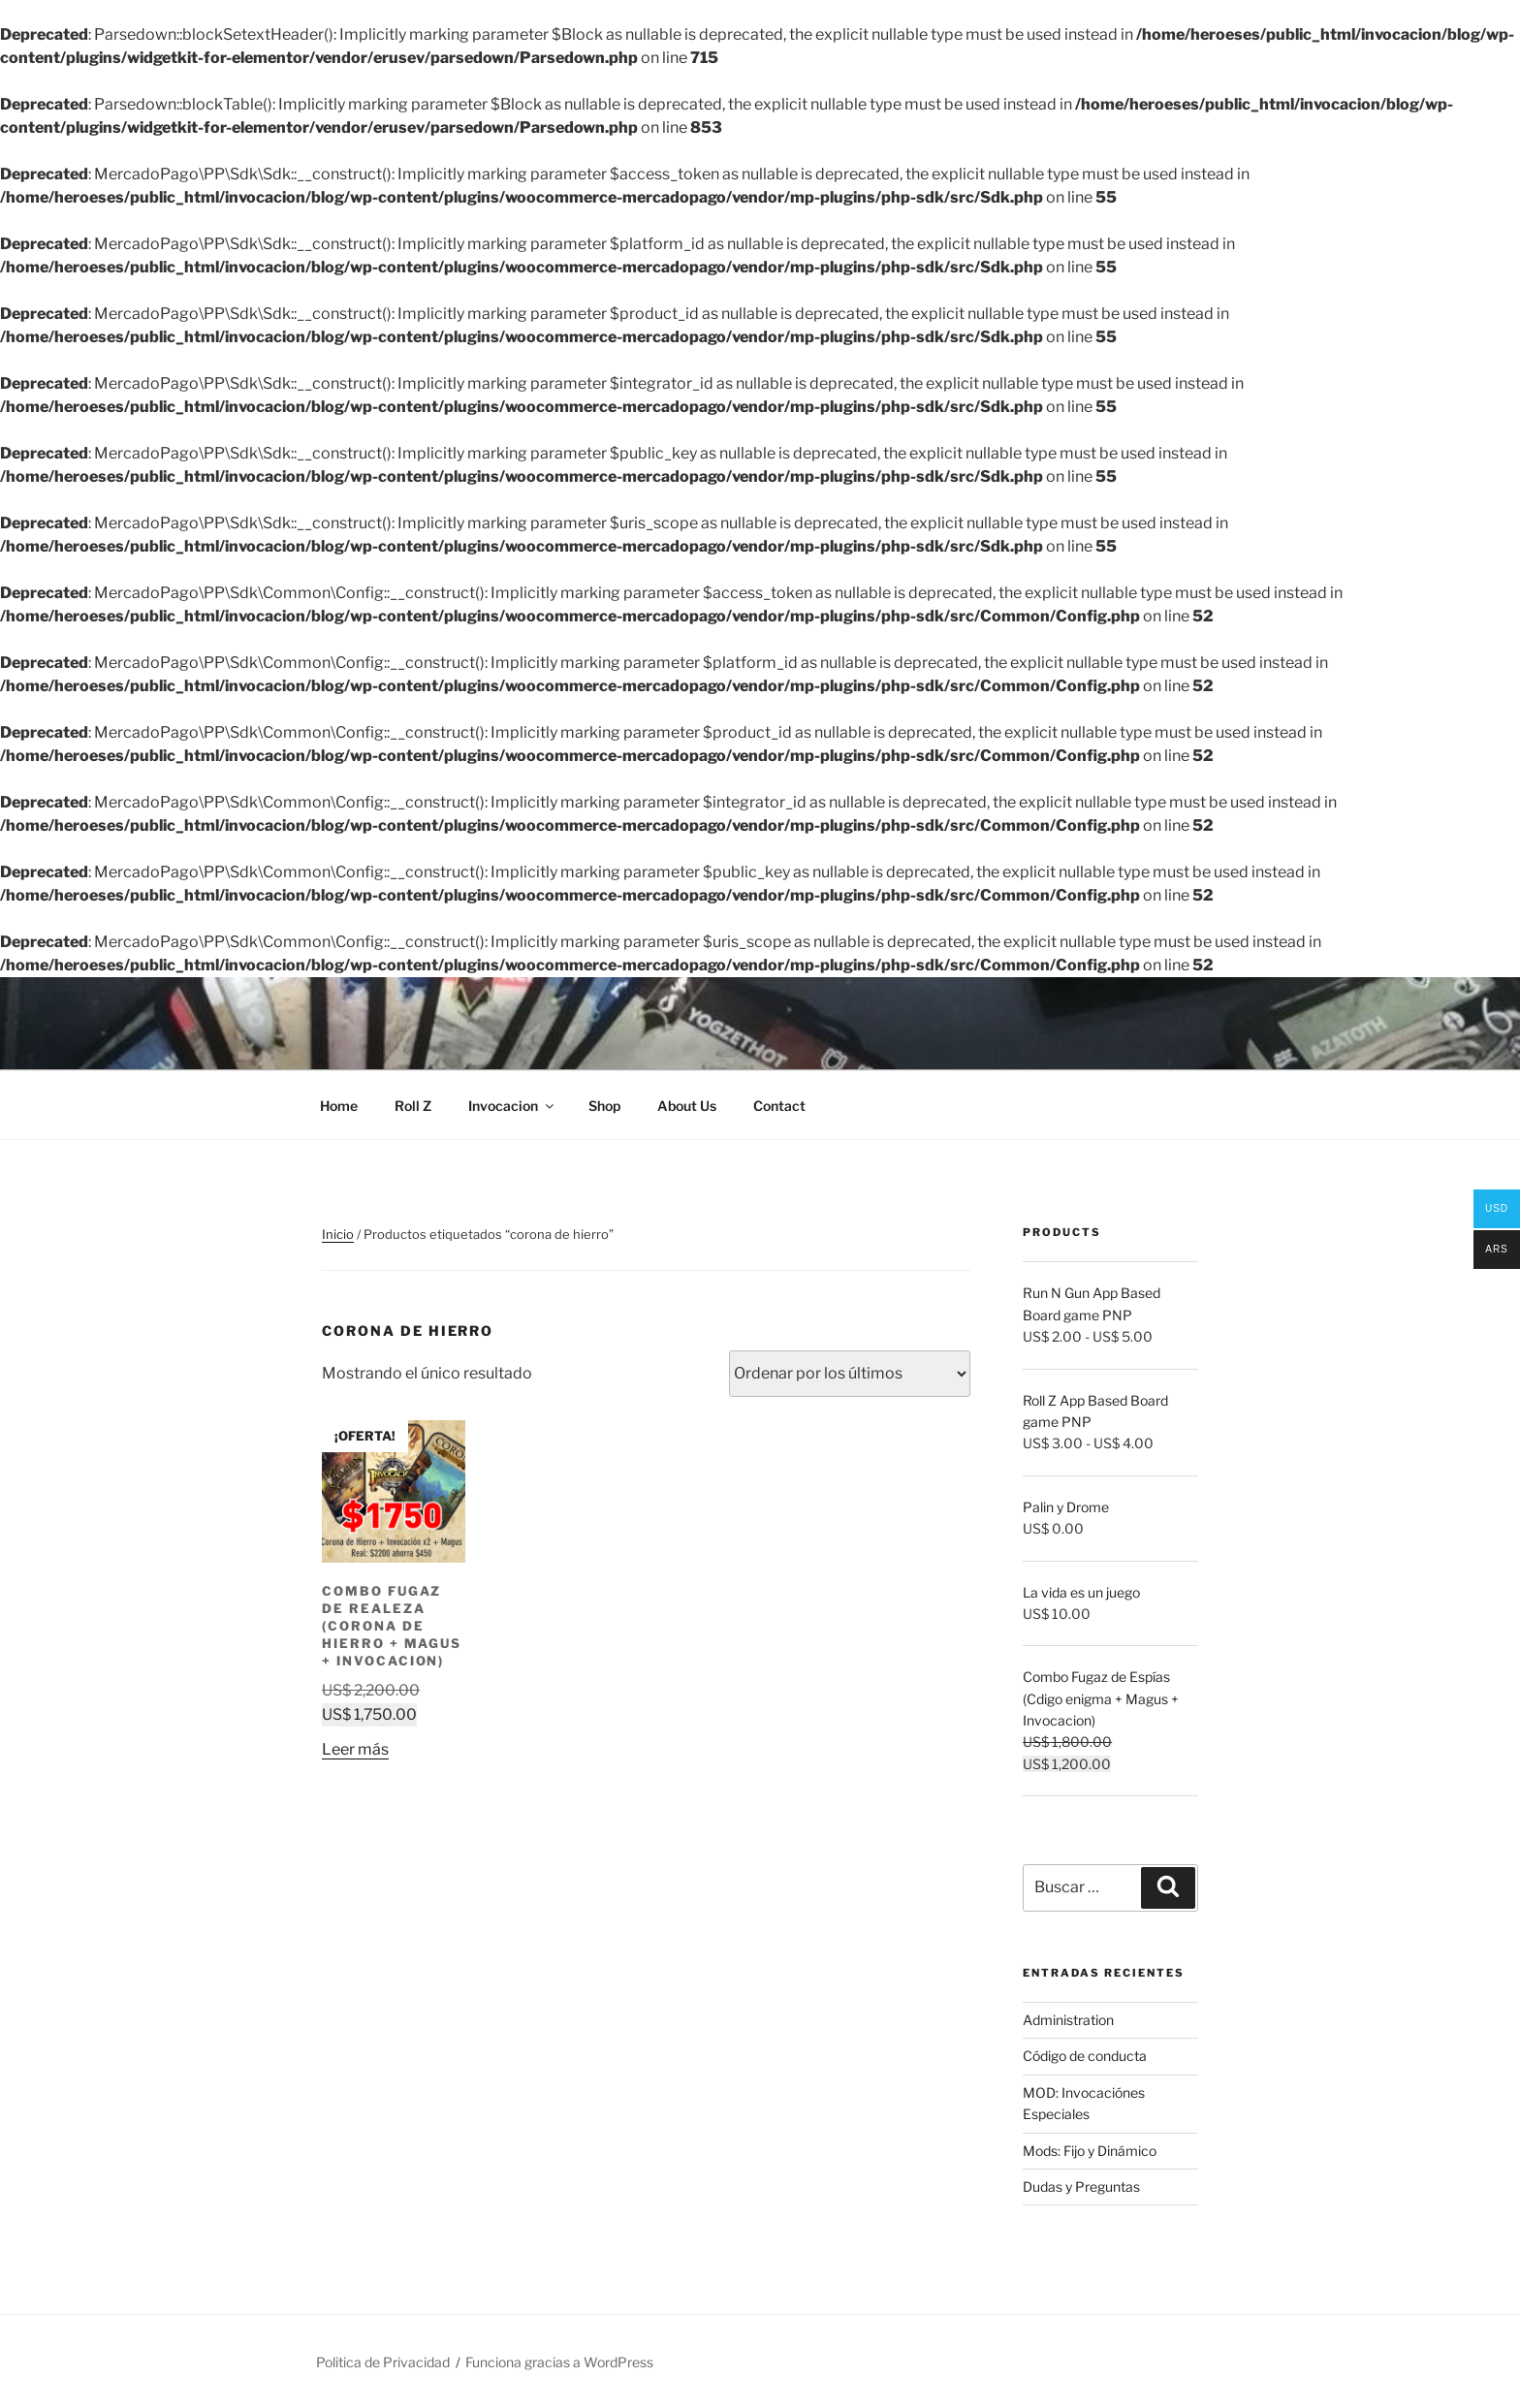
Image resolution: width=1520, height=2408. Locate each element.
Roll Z (413, 1105)
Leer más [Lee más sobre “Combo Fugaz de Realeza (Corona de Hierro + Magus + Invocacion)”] (355, 1748)
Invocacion (512, 1105)
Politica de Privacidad (383, 2362)
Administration (1068, 2020)
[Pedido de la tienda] (849, 1373)
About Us (686, 1105)
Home (339, 1105)
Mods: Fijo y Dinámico (1089, 2150)
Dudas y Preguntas (1081, 2186)
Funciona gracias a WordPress (559, 2362)
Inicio (338, 1234)
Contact (779, 1105)
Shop (604, 1105)
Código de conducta (1085, 2055)
